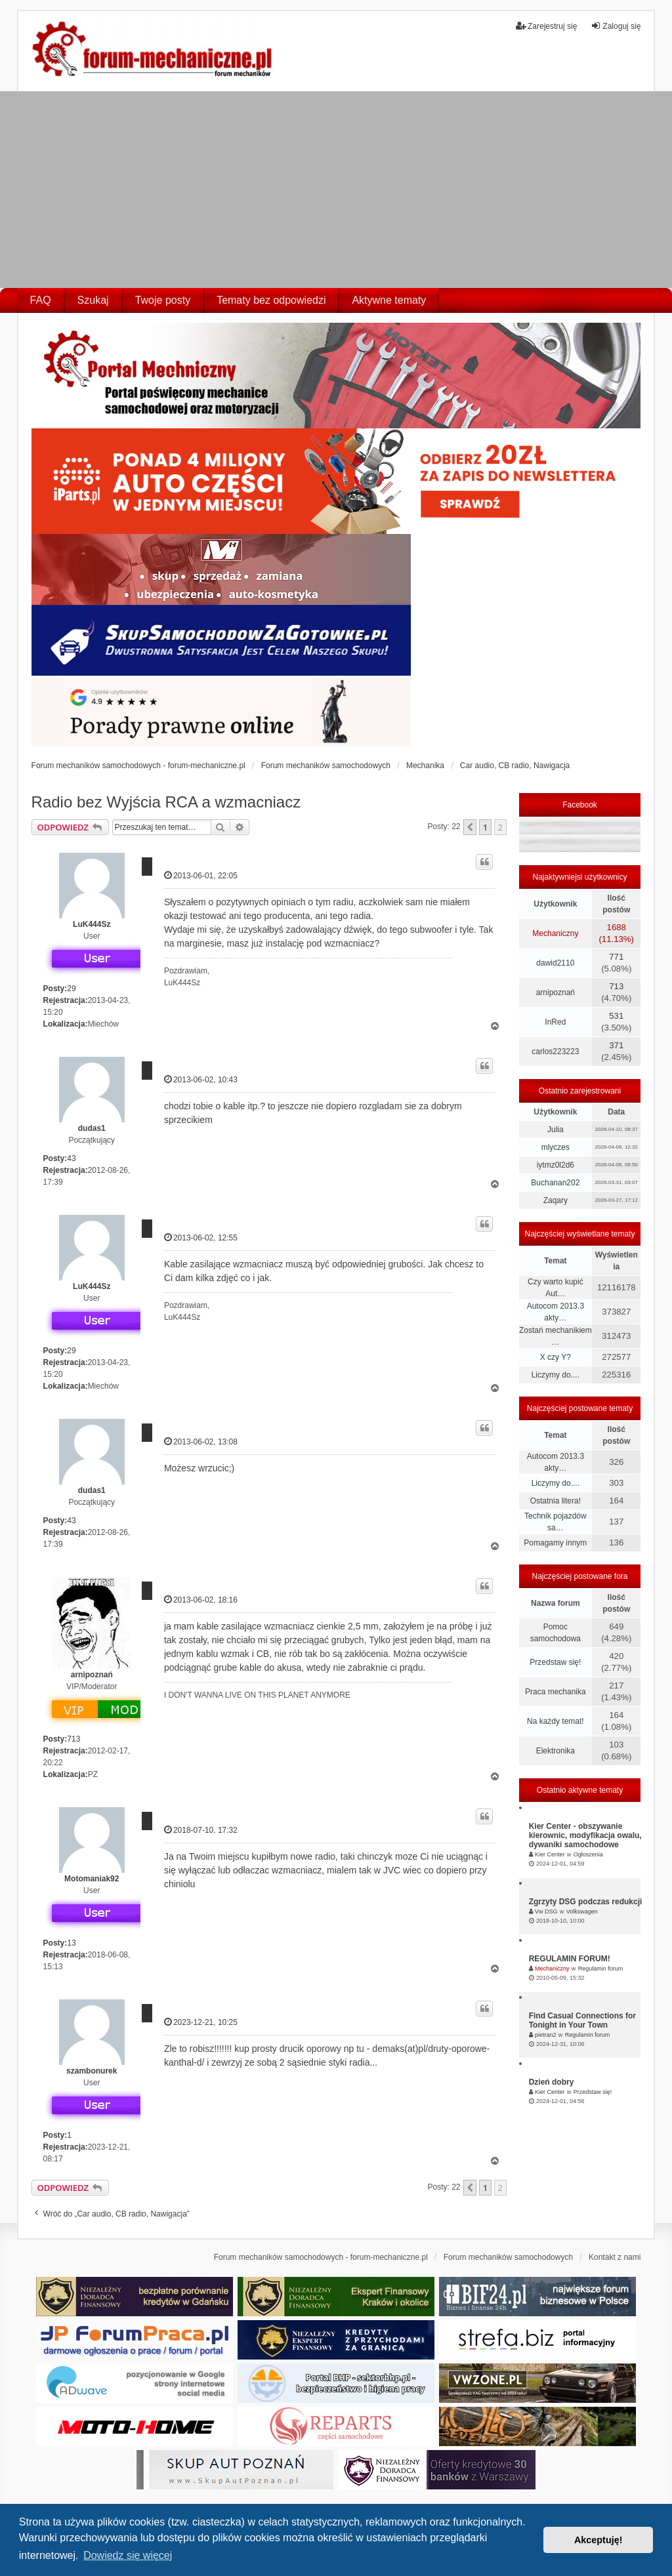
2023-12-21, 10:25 (201, 2022)
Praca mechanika (555, 1691)
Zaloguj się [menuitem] (615, 26)
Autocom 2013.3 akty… (555, 1311)
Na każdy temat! (555, 1721)
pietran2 (545, 2035)
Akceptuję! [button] (598, 2540)
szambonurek (91, 2070)
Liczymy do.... (555, 1375)
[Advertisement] (336, 189)
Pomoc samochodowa (555, 1632)
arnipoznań (92, 1674)
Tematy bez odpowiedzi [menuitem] (271, 300)
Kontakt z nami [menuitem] (614, 2257)
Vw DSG (546, 1911)
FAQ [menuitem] (40, 300)
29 (71, 988)
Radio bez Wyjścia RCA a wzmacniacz (166, 802)
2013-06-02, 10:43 (201, 1079)
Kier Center (550, 1854)
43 (71, 1158)
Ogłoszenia (588, 1854)
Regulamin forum (600, 1968)
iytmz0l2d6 (555, 1165)
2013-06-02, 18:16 (201, 1600)
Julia (555, 1129)
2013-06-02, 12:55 (201, 1237)
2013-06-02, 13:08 (201, 1441)
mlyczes (555, 1147)
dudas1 (92, 1128)
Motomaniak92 (91, 1878)
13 (71, 1943)
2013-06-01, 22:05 (201, 875)
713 (73, 1739)
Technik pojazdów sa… (555, 1521)
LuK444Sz (91, 924)
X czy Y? (555, 1357)
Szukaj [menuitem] (93, 300)
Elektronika (555, 1750)
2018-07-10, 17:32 (201, 1830)
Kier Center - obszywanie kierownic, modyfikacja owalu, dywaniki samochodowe (585, 1835)
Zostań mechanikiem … (555, 1336)
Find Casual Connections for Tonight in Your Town (582, 2020)
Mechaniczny (555, 933)
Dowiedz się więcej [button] (127, 2555)
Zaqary (555, 1200)
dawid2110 (555, 963)
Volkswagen (582, 1911)
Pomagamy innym (555, 1542)
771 (616, 957)
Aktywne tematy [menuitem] (389, 300)
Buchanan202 (555, 1182)
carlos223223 (555, 1051)
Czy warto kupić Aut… (555, 1287)
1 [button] (485, 827)
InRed (555, 1022)
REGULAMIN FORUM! (569, 1958)
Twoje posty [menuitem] (162, 300)
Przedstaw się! (555, 1662)
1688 (616, 927)
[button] (469, 827)
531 (616, 1016)
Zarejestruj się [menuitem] (546, 26)
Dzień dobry (551, 2082)
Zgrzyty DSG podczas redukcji (585, 1901)
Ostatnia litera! (555, 1500)
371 (616, 1045)
